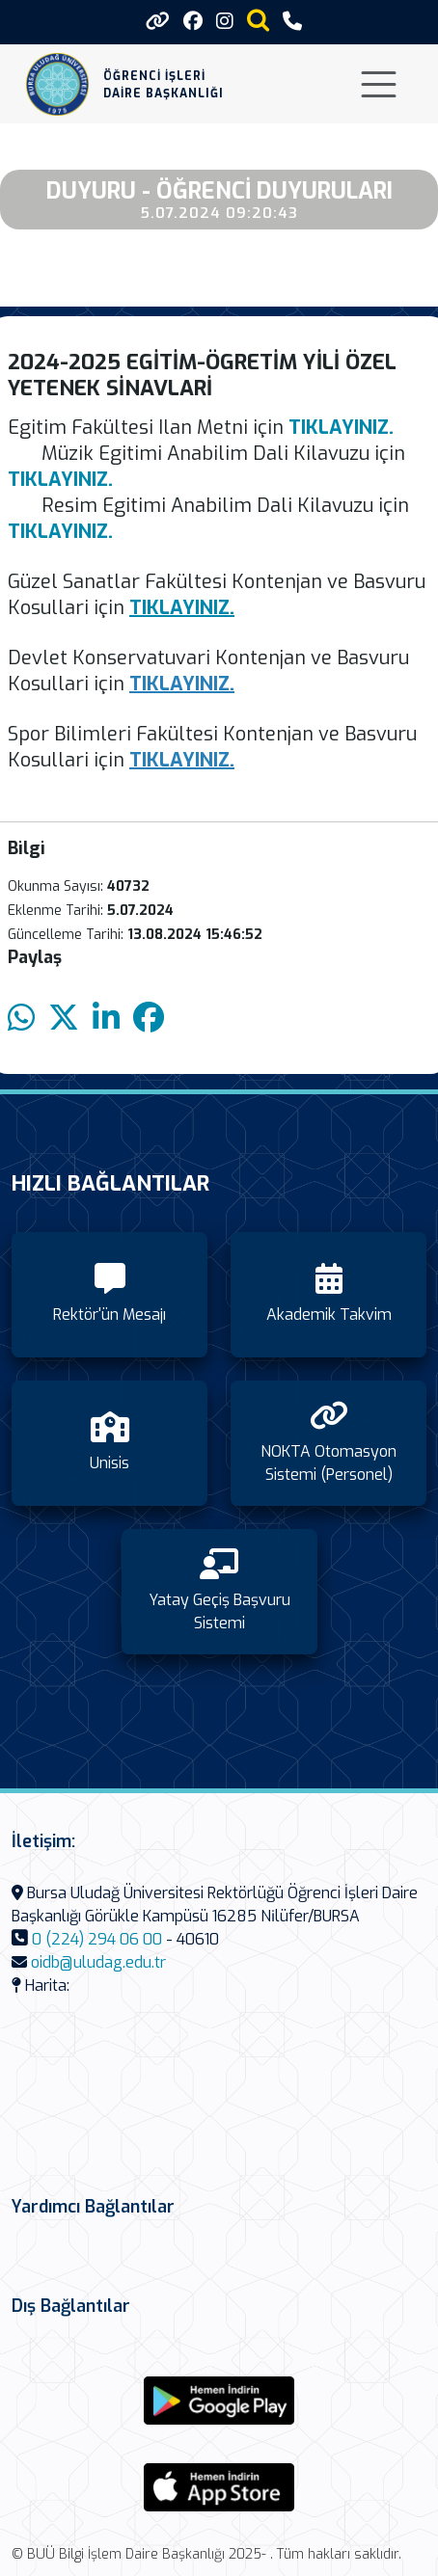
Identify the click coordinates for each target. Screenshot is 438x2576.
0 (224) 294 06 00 (97, 1939)
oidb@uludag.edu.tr (98, 1962)
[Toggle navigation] (378, 84)
